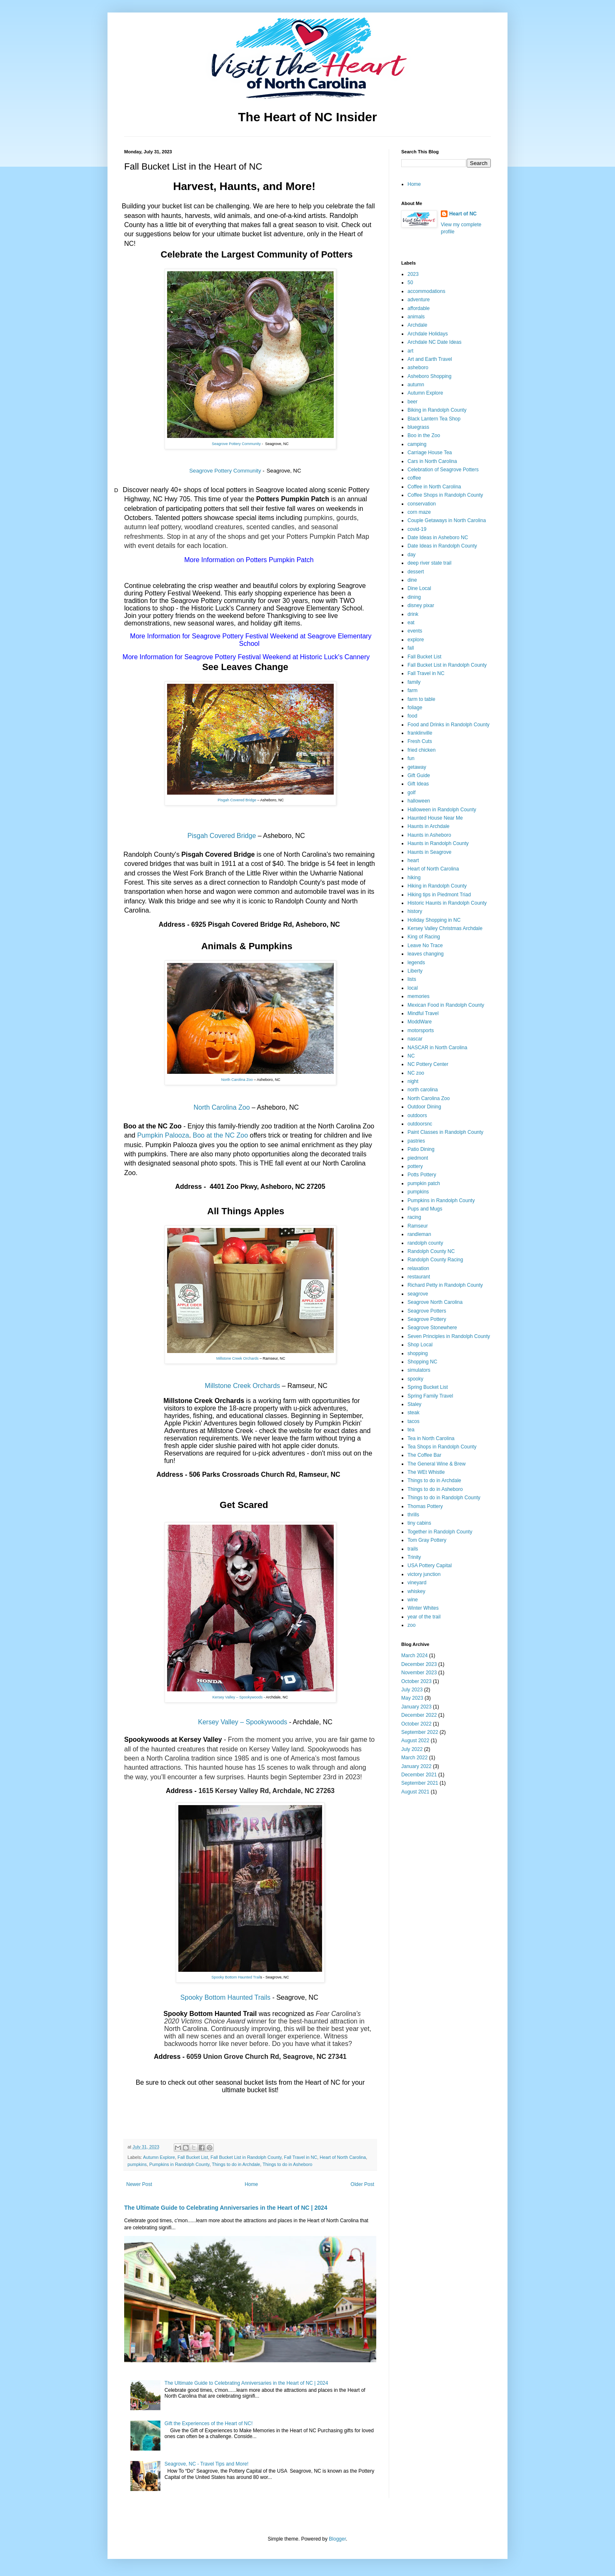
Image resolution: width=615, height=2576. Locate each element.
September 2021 (419, 1783)
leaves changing (426, 954)
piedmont (418, 1158)
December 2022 (419, 1715)
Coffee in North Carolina (434, 487)
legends (416, 962)
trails (413, 1549)
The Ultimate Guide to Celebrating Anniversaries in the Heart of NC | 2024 (226, 2207)
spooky (415, 1379)
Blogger (337, 2539)
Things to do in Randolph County (444, 1498)
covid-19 (417, 529)
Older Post (362, 2184)
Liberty (415, 971)
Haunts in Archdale (429, 826)
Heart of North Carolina (343, 2157)
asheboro (418, 367)
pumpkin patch (424, 1183)
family (414, 682)
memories (419, 996)
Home (251, 2184)
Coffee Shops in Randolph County (445, 495)
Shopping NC (422, 1362)
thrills (413, 1515)
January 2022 (416, 1766)
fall (411, 648)
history (415, 911)
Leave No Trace (425, 945)
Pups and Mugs (425, 1209)
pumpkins (137, 2164)
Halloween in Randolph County (442, 810)
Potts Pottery (422, 1175)
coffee (414, 478)
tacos (414, 1421)
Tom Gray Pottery (427, 1540)
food (412, 716)
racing (414, 1217)
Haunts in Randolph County (438, 843)
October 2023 (416, 1681)
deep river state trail (429, 563)
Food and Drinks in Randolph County (449, 725)
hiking (414, 877)
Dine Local (419, 588)
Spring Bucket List (428, 1387)
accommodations (426, 291)
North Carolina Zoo (237, 1080)
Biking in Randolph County (437, 410)
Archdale (417, 325)
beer (413, 402)
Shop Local (420, 1345)
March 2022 (414, 1758)
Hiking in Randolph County (437, 886)
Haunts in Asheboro (429, 835)
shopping (418, 1353)
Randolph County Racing (435, 1260)
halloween (419, 801)
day (411, 555)
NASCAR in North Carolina (437, 1047)
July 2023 (411, 1690)
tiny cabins (419, 1523)
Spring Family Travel (430, 1396)
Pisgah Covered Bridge (237, 800)
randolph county (425, 1243)
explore (416, 640)
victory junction (424, 1574)
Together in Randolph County (440, 1532)
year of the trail (424, 1617)
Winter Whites (423, 1608)
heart (413, 860)
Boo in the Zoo (424, 435)
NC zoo (416, 1073)
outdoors (417, 1115)
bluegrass (418, 427)
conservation (422, 504)
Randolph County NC (431, 1251)
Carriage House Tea (430, 452)
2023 (413, 274)
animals (416, 317)
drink (413, 614)
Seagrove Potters (427, 1311)
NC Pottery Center (428, 1064)
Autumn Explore (159, 2157)
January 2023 (416, 1707)
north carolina (423, 1090)
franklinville (420, 733)
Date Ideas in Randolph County (442, 546)
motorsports (421, 1030)
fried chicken (421, 750)
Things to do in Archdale (236, 2164)
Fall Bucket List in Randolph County (245, 2157)
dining (414, 597)
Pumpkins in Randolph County (179, 2164)
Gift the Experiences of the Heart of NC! (208, 2423)
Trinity (414, 1557)
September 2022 (419, 1732)
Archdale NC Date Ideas (434, 342)
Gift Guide (419, 775)
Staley (414, 1404)
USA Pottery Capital (430, 1565)
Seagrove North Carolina (435, 1302)
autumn (416, 385)
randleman (419, 1234)
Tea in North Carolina (431, 1438)
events (415, 631)
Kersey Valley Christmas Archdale (445, 928)
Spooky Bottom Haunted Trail (235, 1977)
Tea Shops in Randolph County (442, 1447)
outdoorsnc (420, 1124)
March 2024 (414, 1655)
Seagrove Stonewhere (432, 1328)
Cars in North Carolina (432, 461)
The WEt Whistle (426, 1472)
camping (417, 444)
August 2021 (415, 1792)
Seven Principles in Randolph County (449, 1336)
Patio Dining (421, 1149)
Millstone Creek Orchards (237, 1358)
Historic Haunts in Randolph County (447, 903)
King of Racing (424, 937)
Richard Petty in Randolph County (445, 1285)
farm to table (421, 699)
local (413, 988)
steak (414, 1413)
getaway (417, 767)
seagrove (418, 1294)
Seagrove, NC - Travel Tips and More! (206, 2464)
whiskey (416, 1591)
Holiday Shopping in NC (434, 920)
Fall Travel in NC (301, 2157)
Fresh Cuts (420, 741)
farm (413, 690)
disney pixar (421, 605)
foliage (415, 707)
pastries (416, 1141)
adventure (419, 300)
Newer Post (139, 2184)
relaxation (418, 1268)
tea (411, 1430)
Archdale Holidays (428, 334)
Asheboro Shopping (429, 376)
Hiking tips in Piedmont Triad (439, 895)
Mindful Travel (423, 1013)
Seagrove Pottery (427, 1319)
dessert (416, 572)
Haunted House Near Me (435, 818)
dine (412, 580)
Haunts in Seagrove (429, 852)
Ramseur (418, 1226)
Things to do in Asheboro (287, 2164)
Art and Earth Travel (430, 359)
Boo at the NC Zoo (220, 1135)
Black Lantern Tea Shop (434, 419)
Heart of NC (463, 214)
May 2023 (412, 1698)
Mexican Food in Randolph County (446, 1005)
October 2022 (416, 1724)
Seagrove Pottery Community (236, 444)
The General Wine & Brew (436, 1464)
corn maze (419, 512)
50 (410, 282)
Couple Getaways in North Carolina (447, 520)
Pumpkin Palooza (163, 1135)
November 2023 (419, 1673)
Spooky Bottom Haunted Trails (225, 1997)
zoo (411, 1625)
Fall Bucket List (193, 2157)
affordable (419, 308)
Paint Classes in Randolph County (445, 1132)
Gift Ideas (418, 784)
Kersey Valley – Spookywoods (237, 1697)
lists (412, 979)
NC (411, 1056)
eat (411, 622)
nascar (415, 1039)
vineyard (417, 1583)
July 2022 (411, 1749)
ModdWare (420, 1022)
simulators (419, 1370)
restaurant (419, 1277)
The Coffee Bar (424, 1455)
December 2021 (419, 1775)
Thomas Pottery (425, 1506)
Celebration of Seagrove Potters (443, 470)
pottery (415, 1166)
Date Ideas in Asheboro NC (438, 537)
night (413, 1081)
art (410, 351)
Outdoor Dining (424, 1107)
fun (411, 758)
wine (413, 1600)
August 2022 (415, 1740)
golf (411, 792)
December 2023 (419, 1664)
